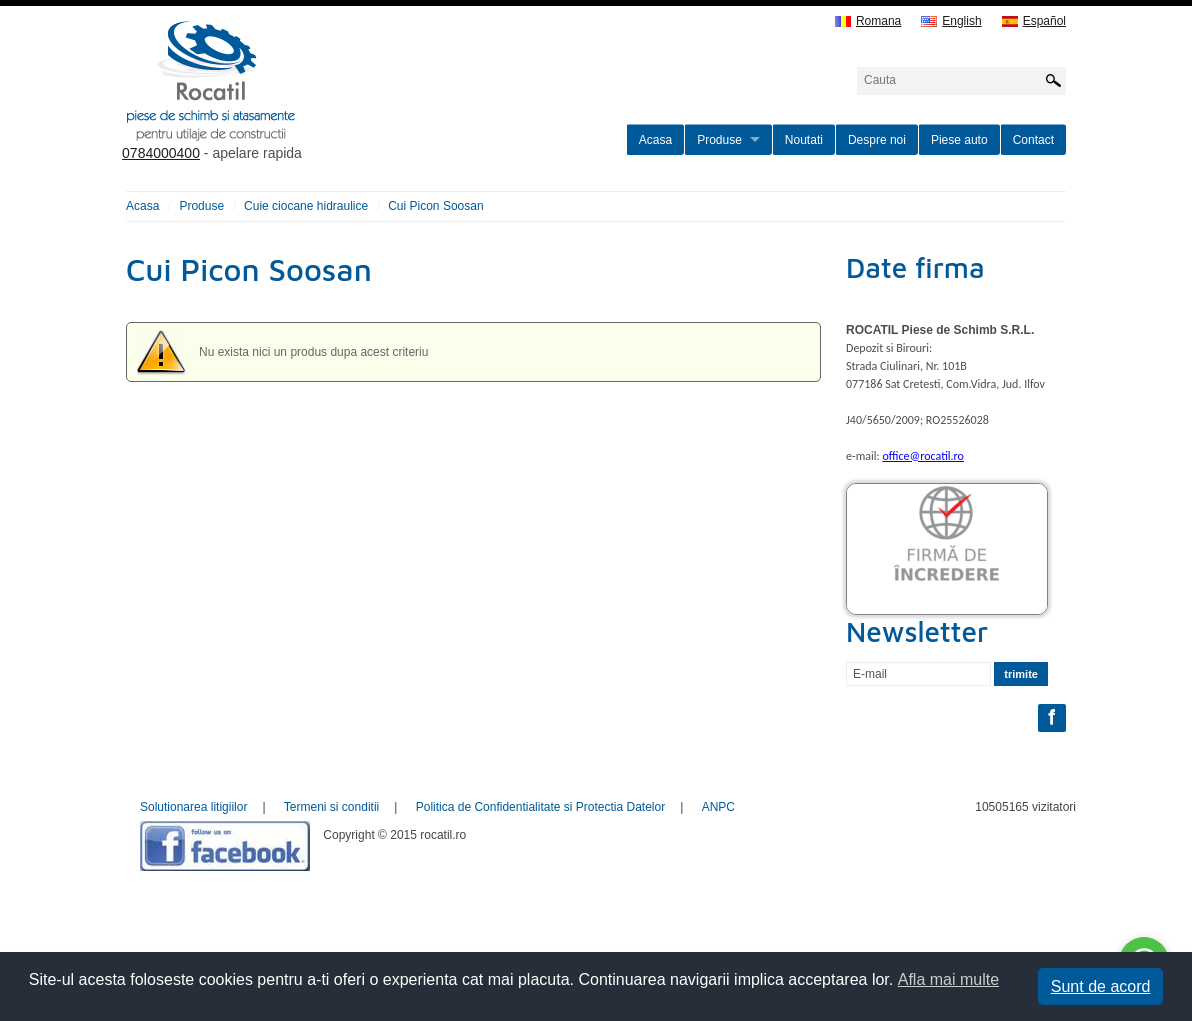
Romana (868, 21)
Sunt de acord (1101, 986)
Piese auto (959, 140)
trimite (1021, 674)
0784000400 (161, 153)
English (951, 21)
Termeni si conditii (331, 807)
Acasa (655, 140)
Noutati (804, 140)
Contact (1033, 140)
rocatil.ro (312, 106)
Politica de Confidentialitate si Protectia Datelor (540, 807)
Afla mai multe (948, 979)
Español (1034, 21)
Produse (719, 140)
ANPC (718, 807)
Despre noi (877, 140)
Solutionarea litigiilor (193, 807)
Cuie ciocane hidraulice (306, 206)
